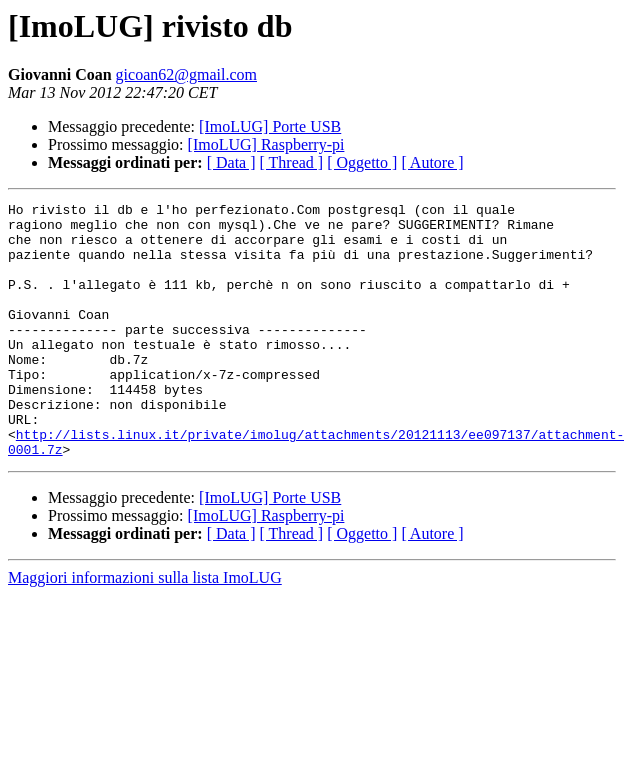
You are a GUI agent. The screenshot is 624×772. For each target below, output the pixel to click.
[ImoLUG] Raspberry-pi (266, 144)
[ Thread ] (292, 162)
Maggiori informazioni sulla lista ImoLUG (145, 628)
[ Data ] (231, 162)
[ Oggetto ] (362, 162)
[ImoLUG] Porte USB (270, 126)
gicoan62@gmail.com (186, 74)
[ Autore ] (432, 162)
